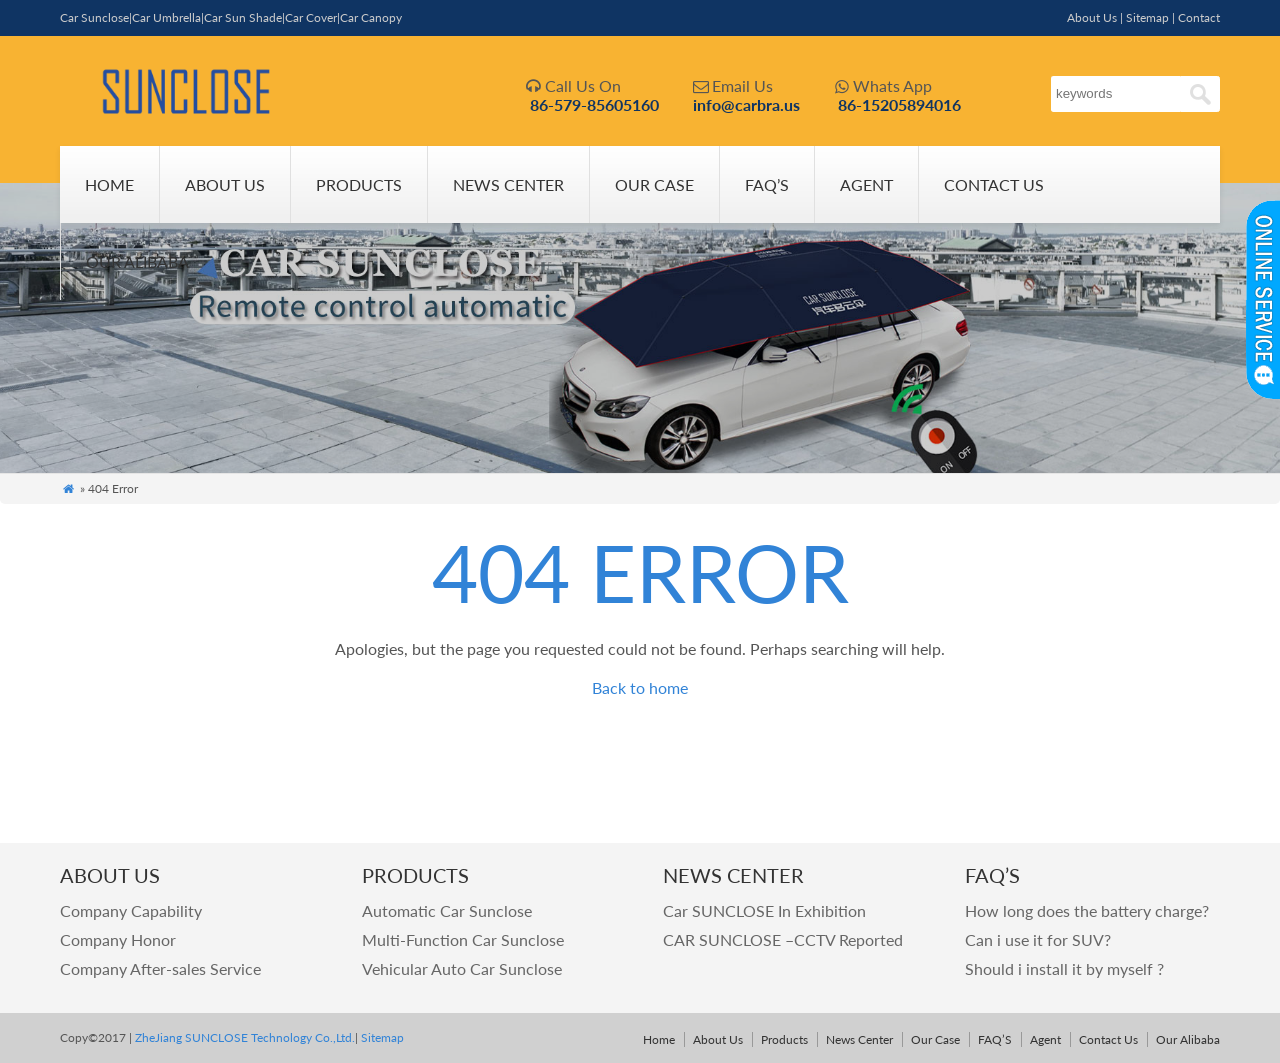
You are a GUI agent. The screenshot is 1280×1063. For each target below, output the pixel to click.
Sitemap (1147, 17)
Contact (1199, 17)
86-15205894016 (899, 104)
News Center (508, 184)
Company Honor (118, 939)
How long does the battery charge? (1087, 910)
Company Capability (131, 910)
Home (109, 184)
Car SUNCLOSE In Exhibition (764, 910)
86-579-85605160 (594, 104)
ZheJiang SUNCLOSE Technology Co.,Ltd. (243, 1037)
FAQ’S (767, 184)
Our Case (654, 184)
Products (359, 184)
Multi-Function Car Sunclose (463, 939)
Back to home (640, 687)
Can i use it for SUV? (1038, 939)
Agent (866, 184)
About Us (1092, 17)
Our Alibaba (137, 261)
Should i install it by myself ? (1064, 968)
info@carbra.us (746, 104)
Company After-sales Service (160, 968)
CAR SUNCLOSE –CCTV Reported (783, 939)
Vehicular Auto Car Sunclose (462, 968)
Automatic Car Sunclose (447, 910)
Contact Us (994, 184)
